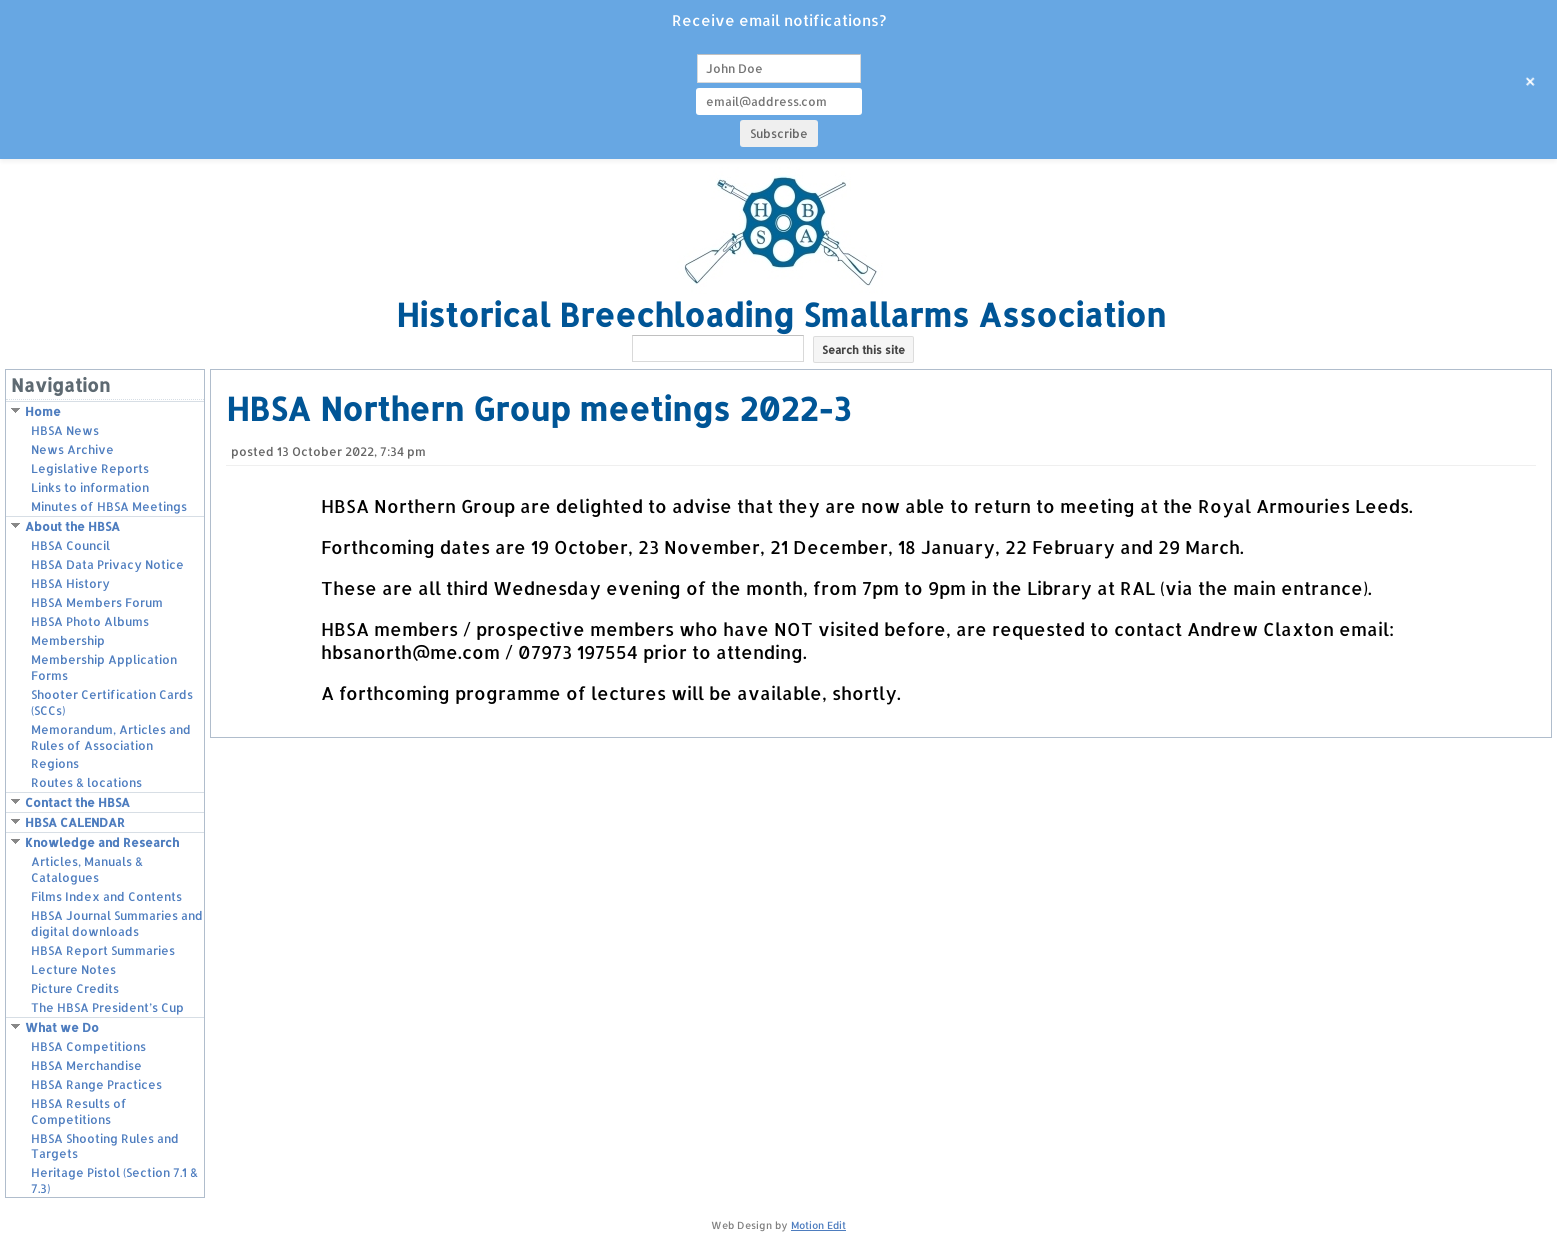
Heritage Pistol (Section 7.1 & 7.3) (114, 1180)
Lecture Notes (73, 969)
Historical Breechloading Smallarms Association (781, 314)
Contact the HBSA (77, 802)
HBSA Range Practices (96, 1084)
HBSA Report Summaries (103, 950)
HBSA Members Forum (97, 602)
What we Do (62, 1027)
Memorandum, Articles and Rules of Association (111, 737)
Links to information (90, 487)
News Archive (72, 449)
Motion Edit (818, 1225)
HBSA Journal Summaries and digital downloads (117, 923)
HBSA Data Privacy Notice (107, 564)
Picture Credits (75, 988)
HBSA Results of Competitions (79, 1111)
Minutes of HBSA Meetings (109, 506)
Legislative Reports (90, 468)
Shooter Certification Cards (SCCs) (112, 702)
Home (43, 411)
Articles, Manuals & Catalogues (87, 869)
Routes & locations (86, 782)
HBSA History (70, 583)
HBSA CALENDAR (75, 822)
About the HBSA (72, 526)
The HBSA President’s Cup (107, 1007)
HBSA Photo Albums (90, 621)
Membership (68, 640)
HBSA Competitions (88, 1046)
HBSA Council (70, 545)
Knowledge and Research (102, 842)
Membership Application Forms (104, 667)
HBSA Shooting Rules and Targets (105, 1146)
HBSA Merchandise (86, 1065)
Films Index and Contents (106, 896)
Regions (55, 763)
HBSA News (65, 430)
